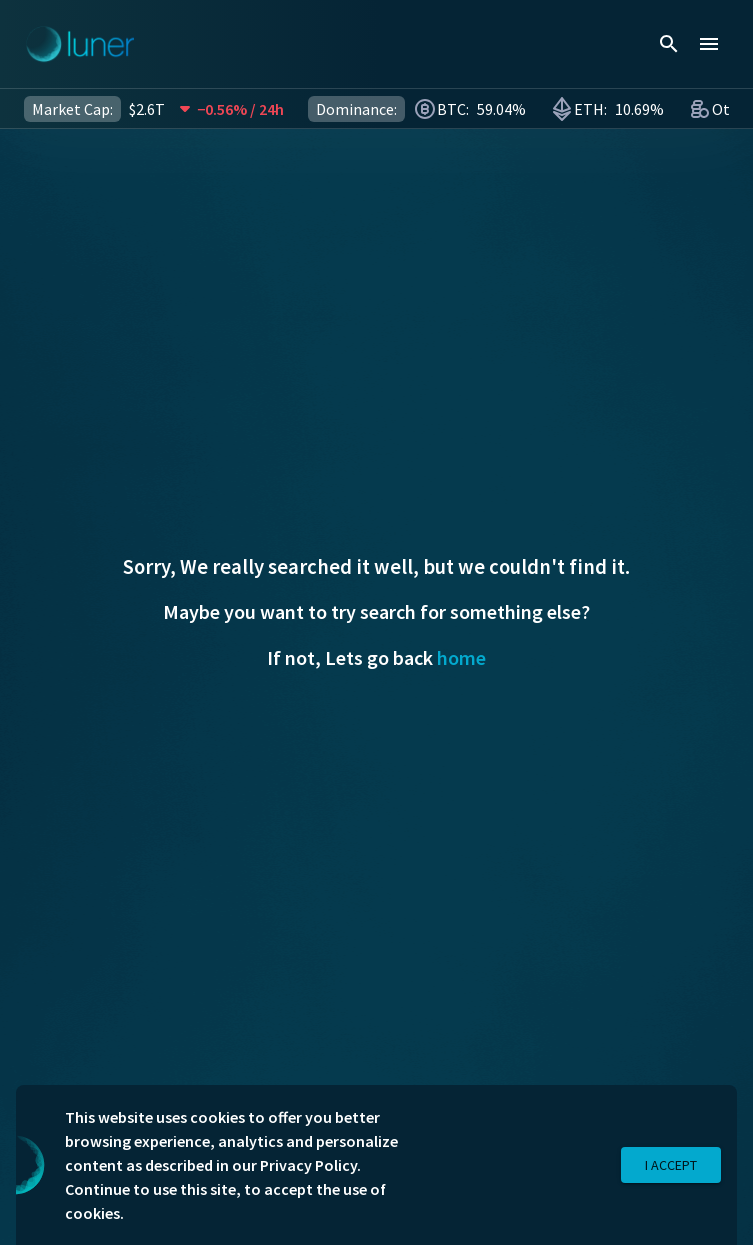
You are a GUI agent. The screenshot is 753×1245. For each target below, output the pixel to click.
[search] (669, 44)
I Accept (671, 1165)
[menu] (709, 44)
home (461, 657)
